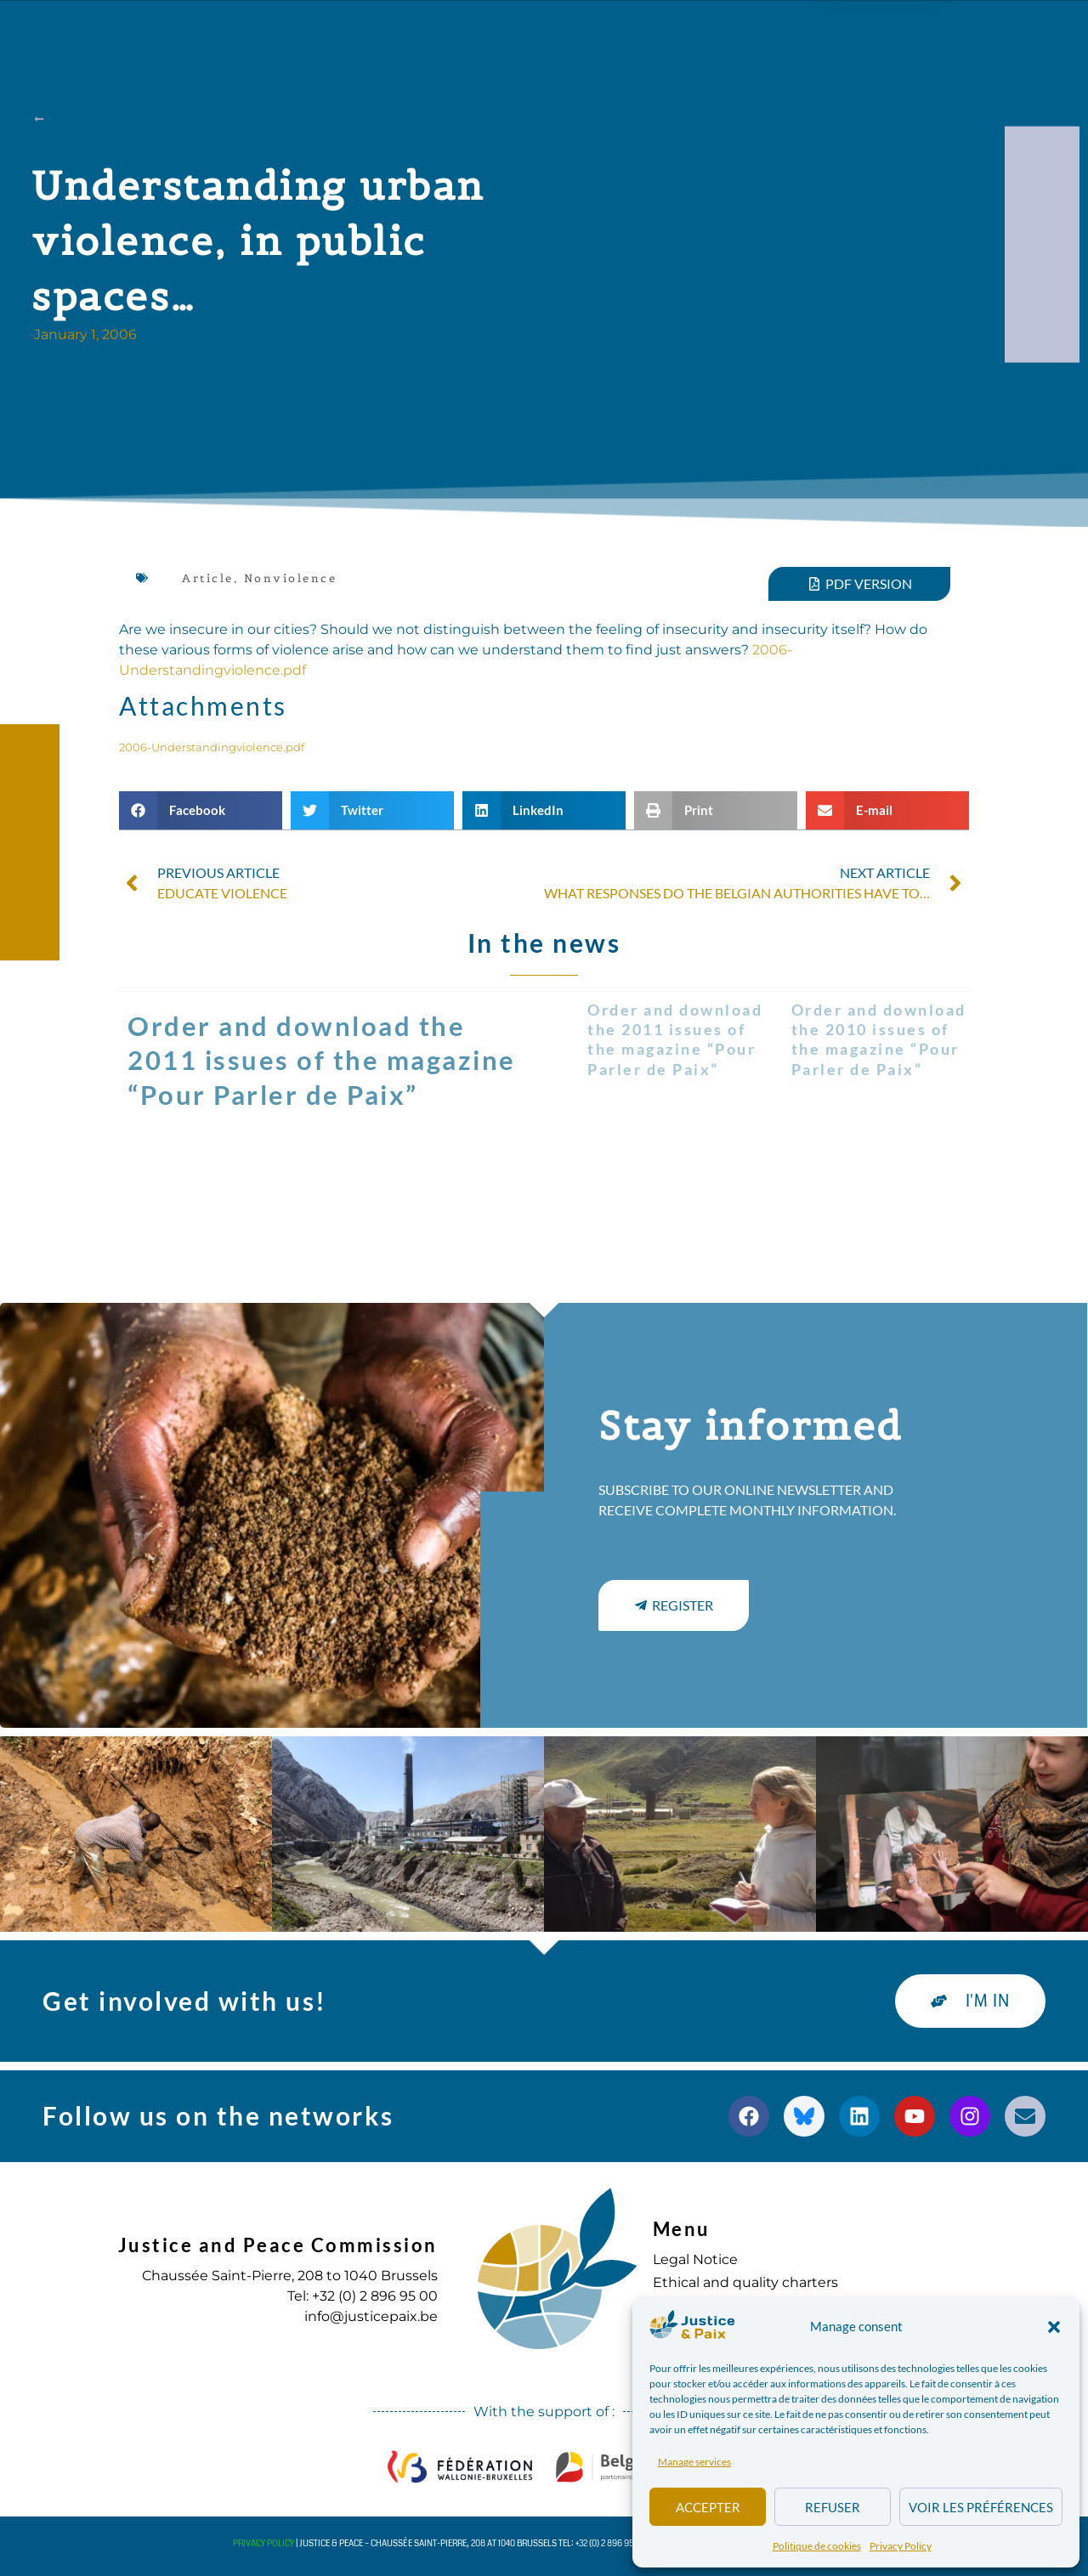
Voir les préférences (981, 2507)
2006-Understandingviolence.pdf (211, 747)
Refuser (832, 2507)
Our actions (369, 32)
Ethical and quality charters (745, 2282)
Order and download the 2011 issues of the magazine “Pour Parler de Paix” (322, 1061)
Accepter (708, 2507)
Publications (508, 32)
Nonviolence (290, 578)
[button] (1054, 2326)
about (250, 32)
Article (208, 578)
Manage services (694, 2461)
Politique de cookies (817, 2545)
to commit (715, 32)
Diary (616, 32)
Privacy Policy (901, 2545)
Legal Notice (695, 2259)
